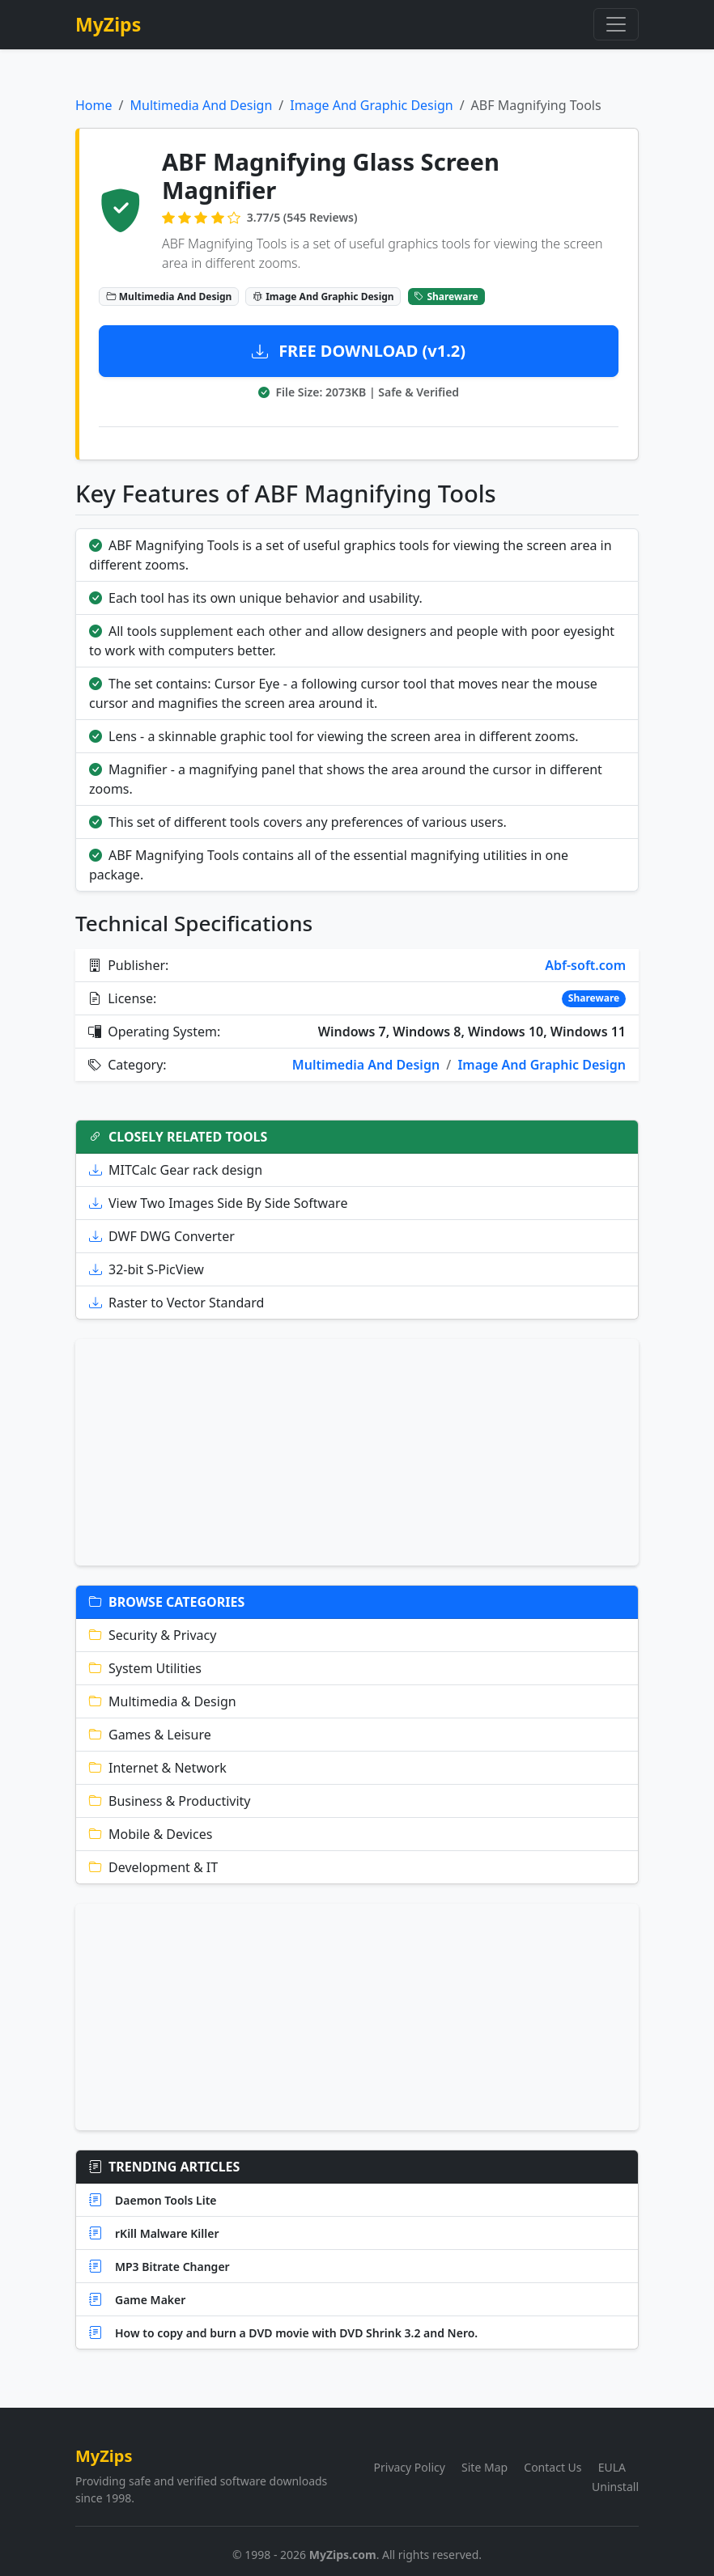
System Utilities (145, 1668)
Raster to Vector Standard (176, 1302)
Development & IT (153, 1867)
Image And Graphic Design (371, 105)
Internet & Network (158, 1768)
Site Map (484, 2467)
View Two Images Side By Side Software (218, 1203)
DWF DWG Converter (162, 1236)
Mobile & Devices (150, 1834)
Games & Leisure (150, 1734)
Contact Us (552, 2467)
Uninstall (615, 2486)
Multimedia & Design (162, 1701)
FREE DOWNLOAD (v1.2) (358, 351)
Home (94, 105)
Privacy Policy (409, 2467)
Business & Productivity (170, 1801)
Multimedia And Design (201, 105)
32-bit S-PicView (146, 1269)
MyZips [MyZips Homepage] (108, 24)
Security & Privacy (152, 1635)
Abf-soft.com (585, 965)
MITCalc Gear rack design (175, 1170)
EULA (612, 2467)
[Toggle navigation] (616, 24)
